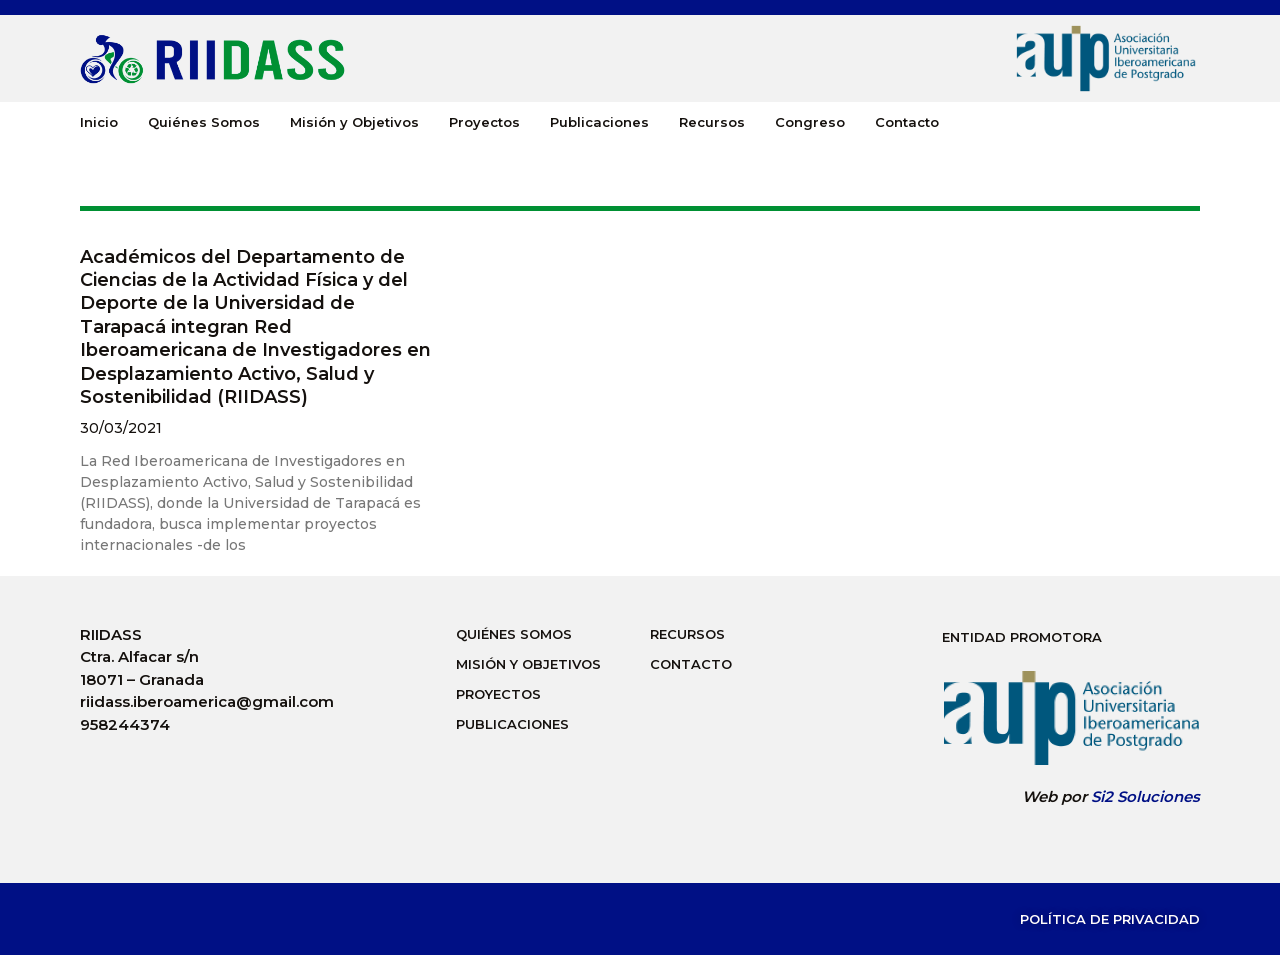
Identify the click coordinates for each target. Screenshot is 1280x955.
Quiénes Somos (204, 122)
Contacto (907, 122)
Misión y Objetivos (354, 122)
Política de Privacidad (1110, 919)
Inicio (99, 122)
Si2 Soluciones (1145, 796)
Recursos (712, 122)
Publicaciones (599, 122)
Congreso (810, 122)
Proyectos (484, 122)
